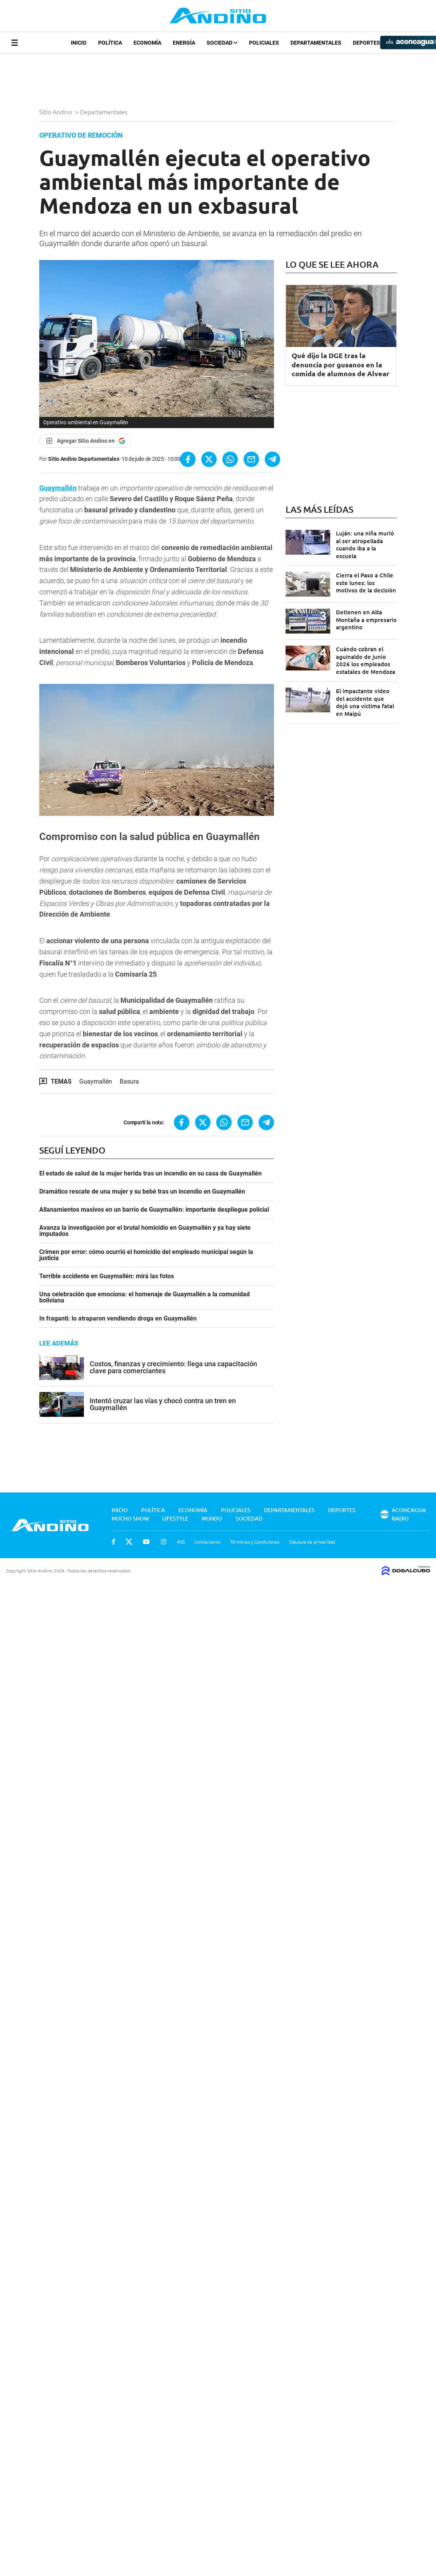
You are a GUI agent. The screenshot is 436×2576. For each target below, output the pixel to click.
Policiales (264, 43)
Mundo (212, 1518)
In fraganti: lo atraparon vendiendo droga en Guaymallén (118, 1319)
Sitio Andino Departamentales (83, 459)
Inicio (79, 43)
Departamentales (316, 43)
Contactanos (207, 1542)
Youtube (146, 1542)
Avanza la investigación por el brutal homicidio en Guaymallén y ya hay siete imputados (145, 1231)
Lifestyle (175, 1518)
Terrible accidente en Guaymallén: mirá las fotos (106, 1276)
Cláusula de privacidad (312, 1542)
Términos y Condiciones (254, 1542)
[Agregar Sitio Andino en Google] (85, 441)
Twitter (129, 1542)
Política (110, 43)
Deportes (366, 43)
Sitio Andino (56, 111)
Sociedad (222, 42)
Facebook (113, 1542)
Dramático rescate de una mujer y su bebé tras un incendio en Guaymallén (142, 1192)
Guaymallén (58, 488)
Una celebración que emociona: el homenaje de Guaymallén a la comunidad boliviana (144, 1297)
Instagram (163, 1542)
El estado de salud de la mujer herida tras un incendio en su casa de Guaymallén (150, 1173)
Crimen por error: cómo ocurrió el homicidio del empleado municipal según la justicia (146, 1255)
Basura (129, 1081)
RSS (181, 1542)
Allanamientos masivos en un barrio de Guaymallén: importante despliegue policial (154, 1210)
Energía (184, 43)
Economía (147, 43)
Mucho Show (130, 1518)
